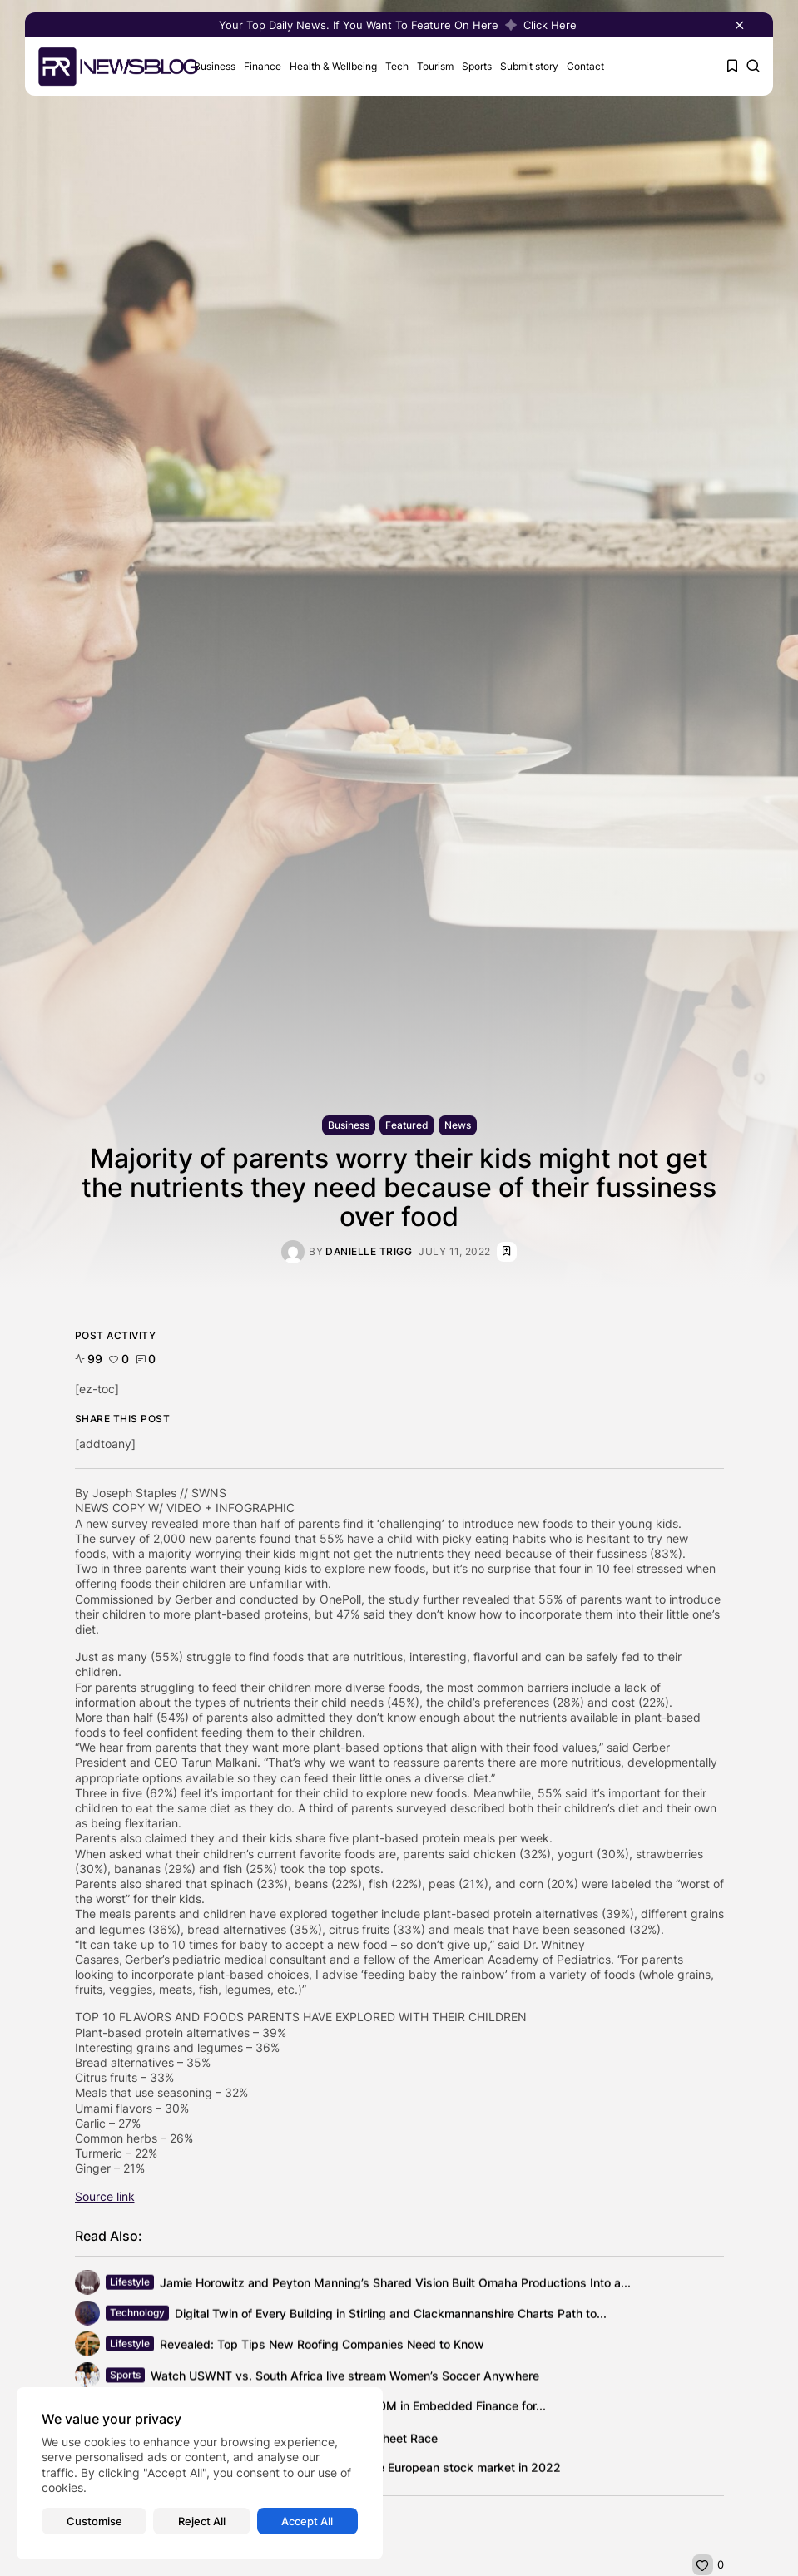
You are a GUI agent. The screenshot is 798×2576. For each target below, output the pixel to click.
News (457, 1125)
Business (214, 66)
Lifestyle (130, 2284)
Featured (407, 1125)
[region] (200, 2473)
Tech (397, 66)
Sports (477, 66)
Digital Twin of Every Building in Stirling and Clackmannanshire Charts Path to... (391, 2315)
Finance (262, 66)
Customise (94, 2521)
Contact (585, 66)
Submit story (529, 66)
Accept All (307, 2521)
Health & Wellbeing (333, 66)
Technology (137, 2315)
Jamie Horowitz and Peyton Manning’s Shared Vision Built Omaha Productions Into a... (395, 2284)
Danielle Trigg (368, 1252)
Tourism (435, 66)
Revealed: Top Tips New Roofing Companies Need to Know (322, 2346)
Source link (105, 2196)
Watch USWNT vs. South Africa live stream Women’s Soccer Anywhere (345, 2379)
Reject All (202, 2521)
